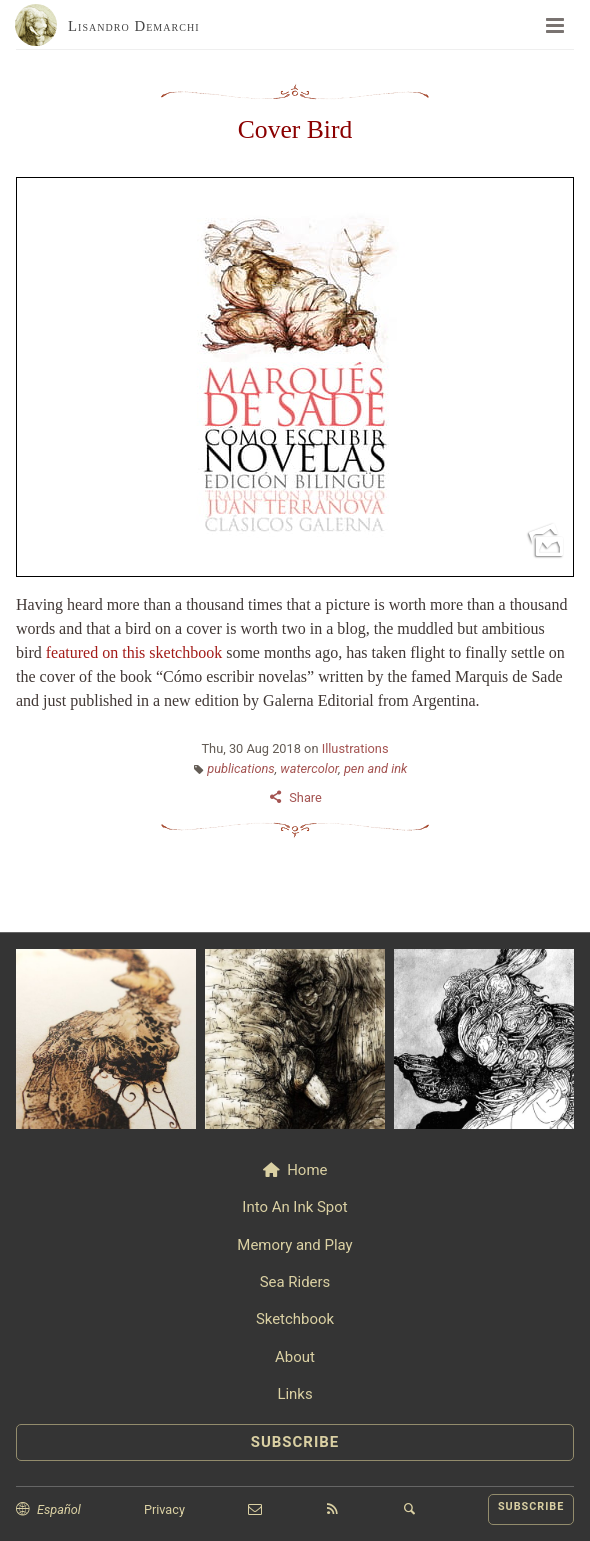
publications (241, 768)
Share (305, 797)
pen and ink (375, 768)
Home (307, 1170)
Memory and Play (294, 1245)
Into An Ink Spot (294, 1207)
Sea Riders (295, 1282)
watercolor (309, 768)
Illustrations (355, 748)
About (295, 1357)
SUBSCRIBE (295, 1442)
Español (59, 1509)
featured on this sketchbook (134, 652)
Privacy (164, 1509)
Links (294, 1394)
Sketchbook (295, 1319)
